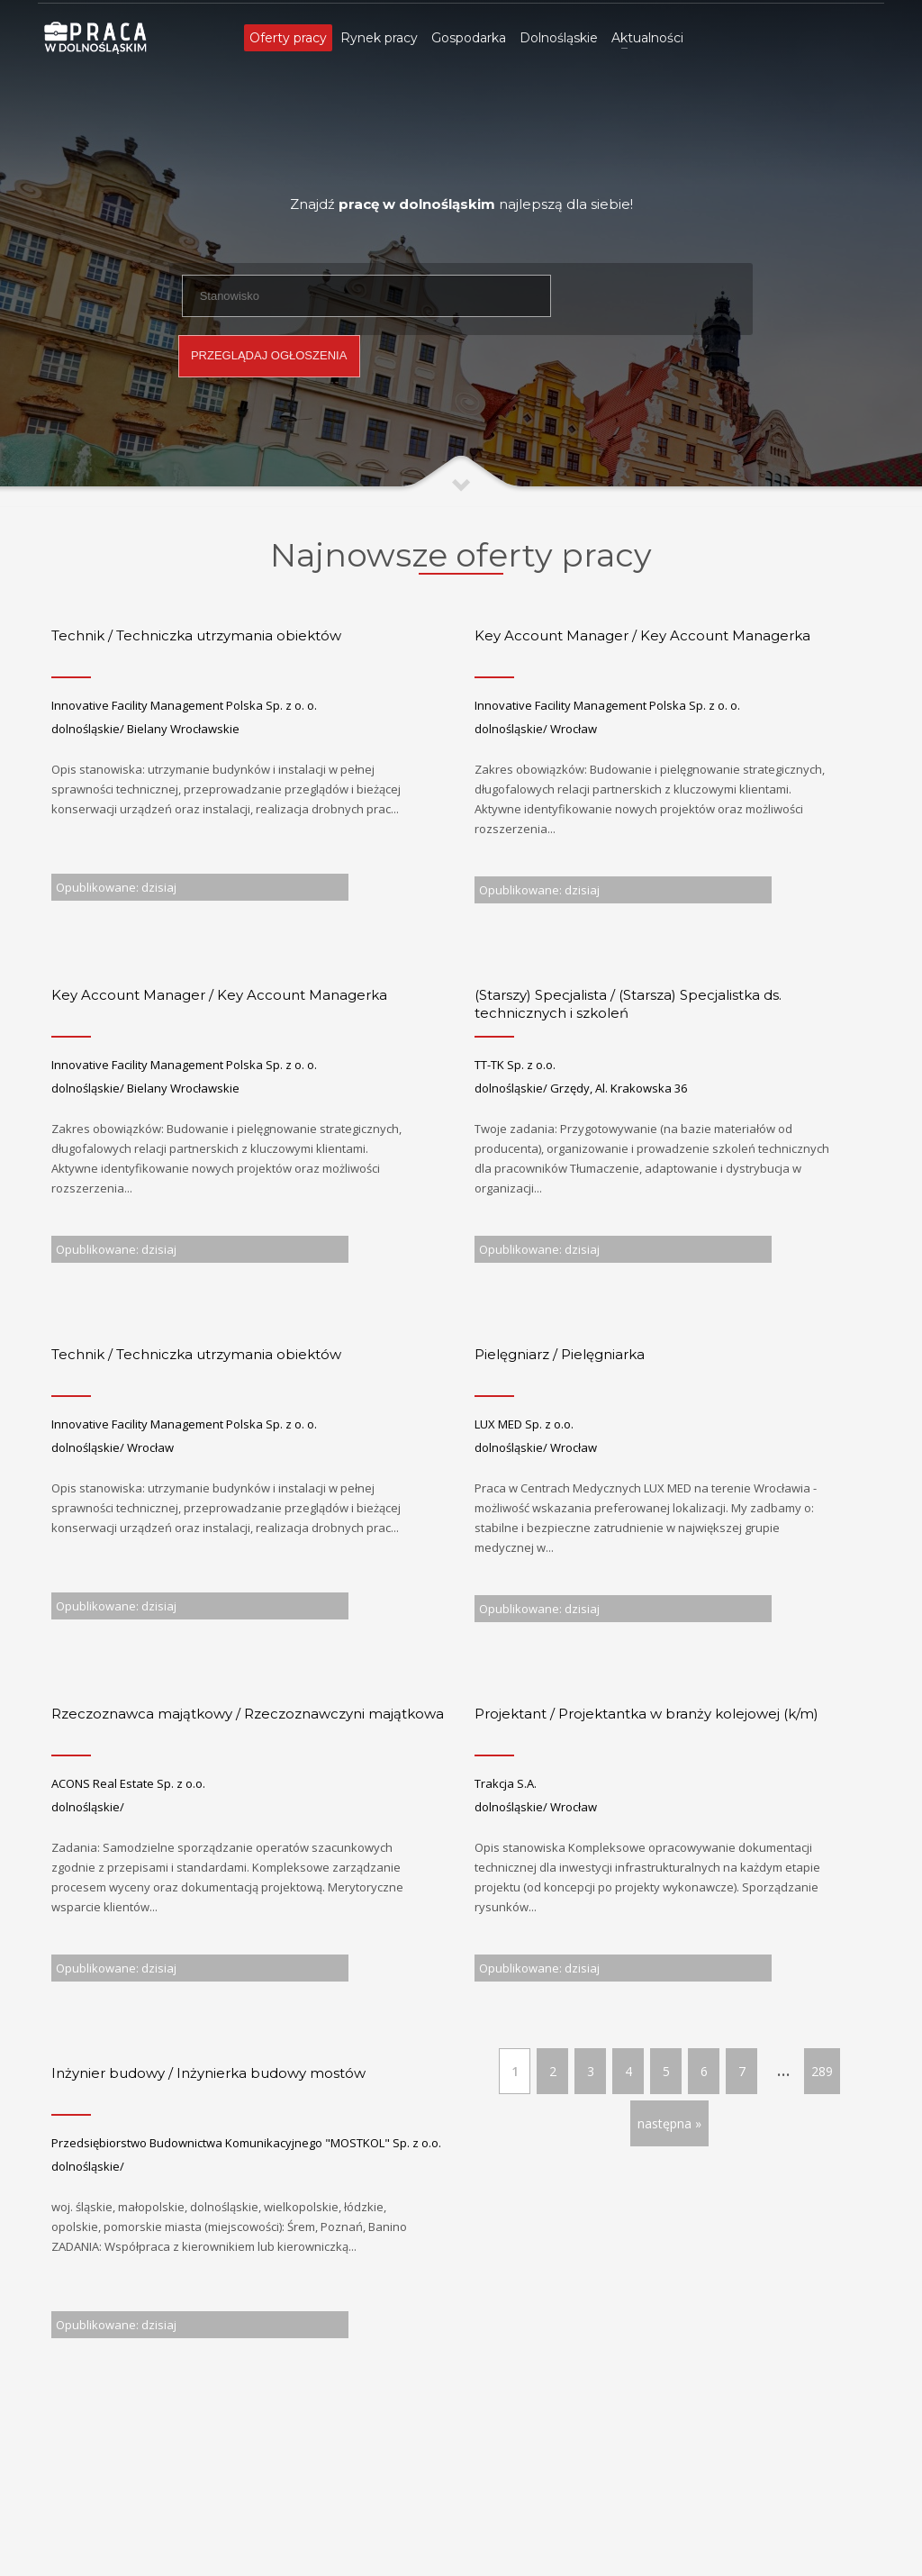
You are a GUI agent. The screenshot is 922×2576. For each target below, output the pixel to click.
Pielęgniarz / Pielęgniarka (560, 1354)
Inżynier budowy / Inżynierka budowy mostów (208, 2073)
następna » (669, 2123)
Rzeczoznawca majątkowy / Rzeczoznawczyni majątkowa (247, 1713)
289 (822, 2071)
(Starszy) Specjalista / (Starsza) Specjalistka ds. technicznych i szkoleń (628, 1003)
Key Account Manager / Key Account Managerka (642, 635)
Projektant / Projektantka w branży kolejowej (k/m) (646, 1713)
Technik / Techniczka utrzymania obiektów (196, 635)
